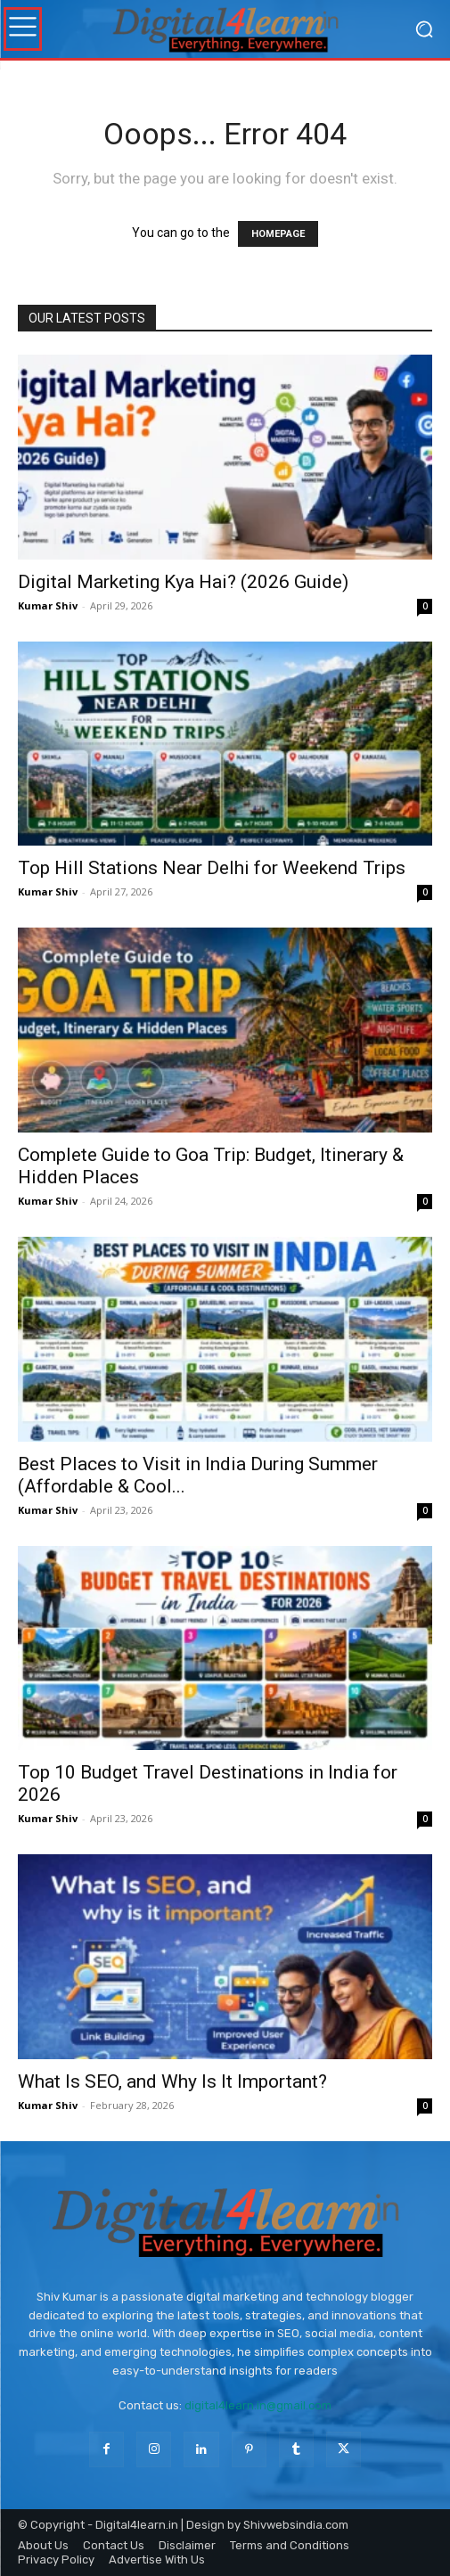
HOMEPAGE (278, 234)
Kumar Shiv (48, 605)
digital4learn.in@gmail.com (257, 2405)
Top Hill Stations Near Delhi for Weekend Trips (211, 868)
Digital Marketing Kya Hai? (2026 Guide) (183, 582)
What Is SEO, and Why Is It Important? (172, 2081)
